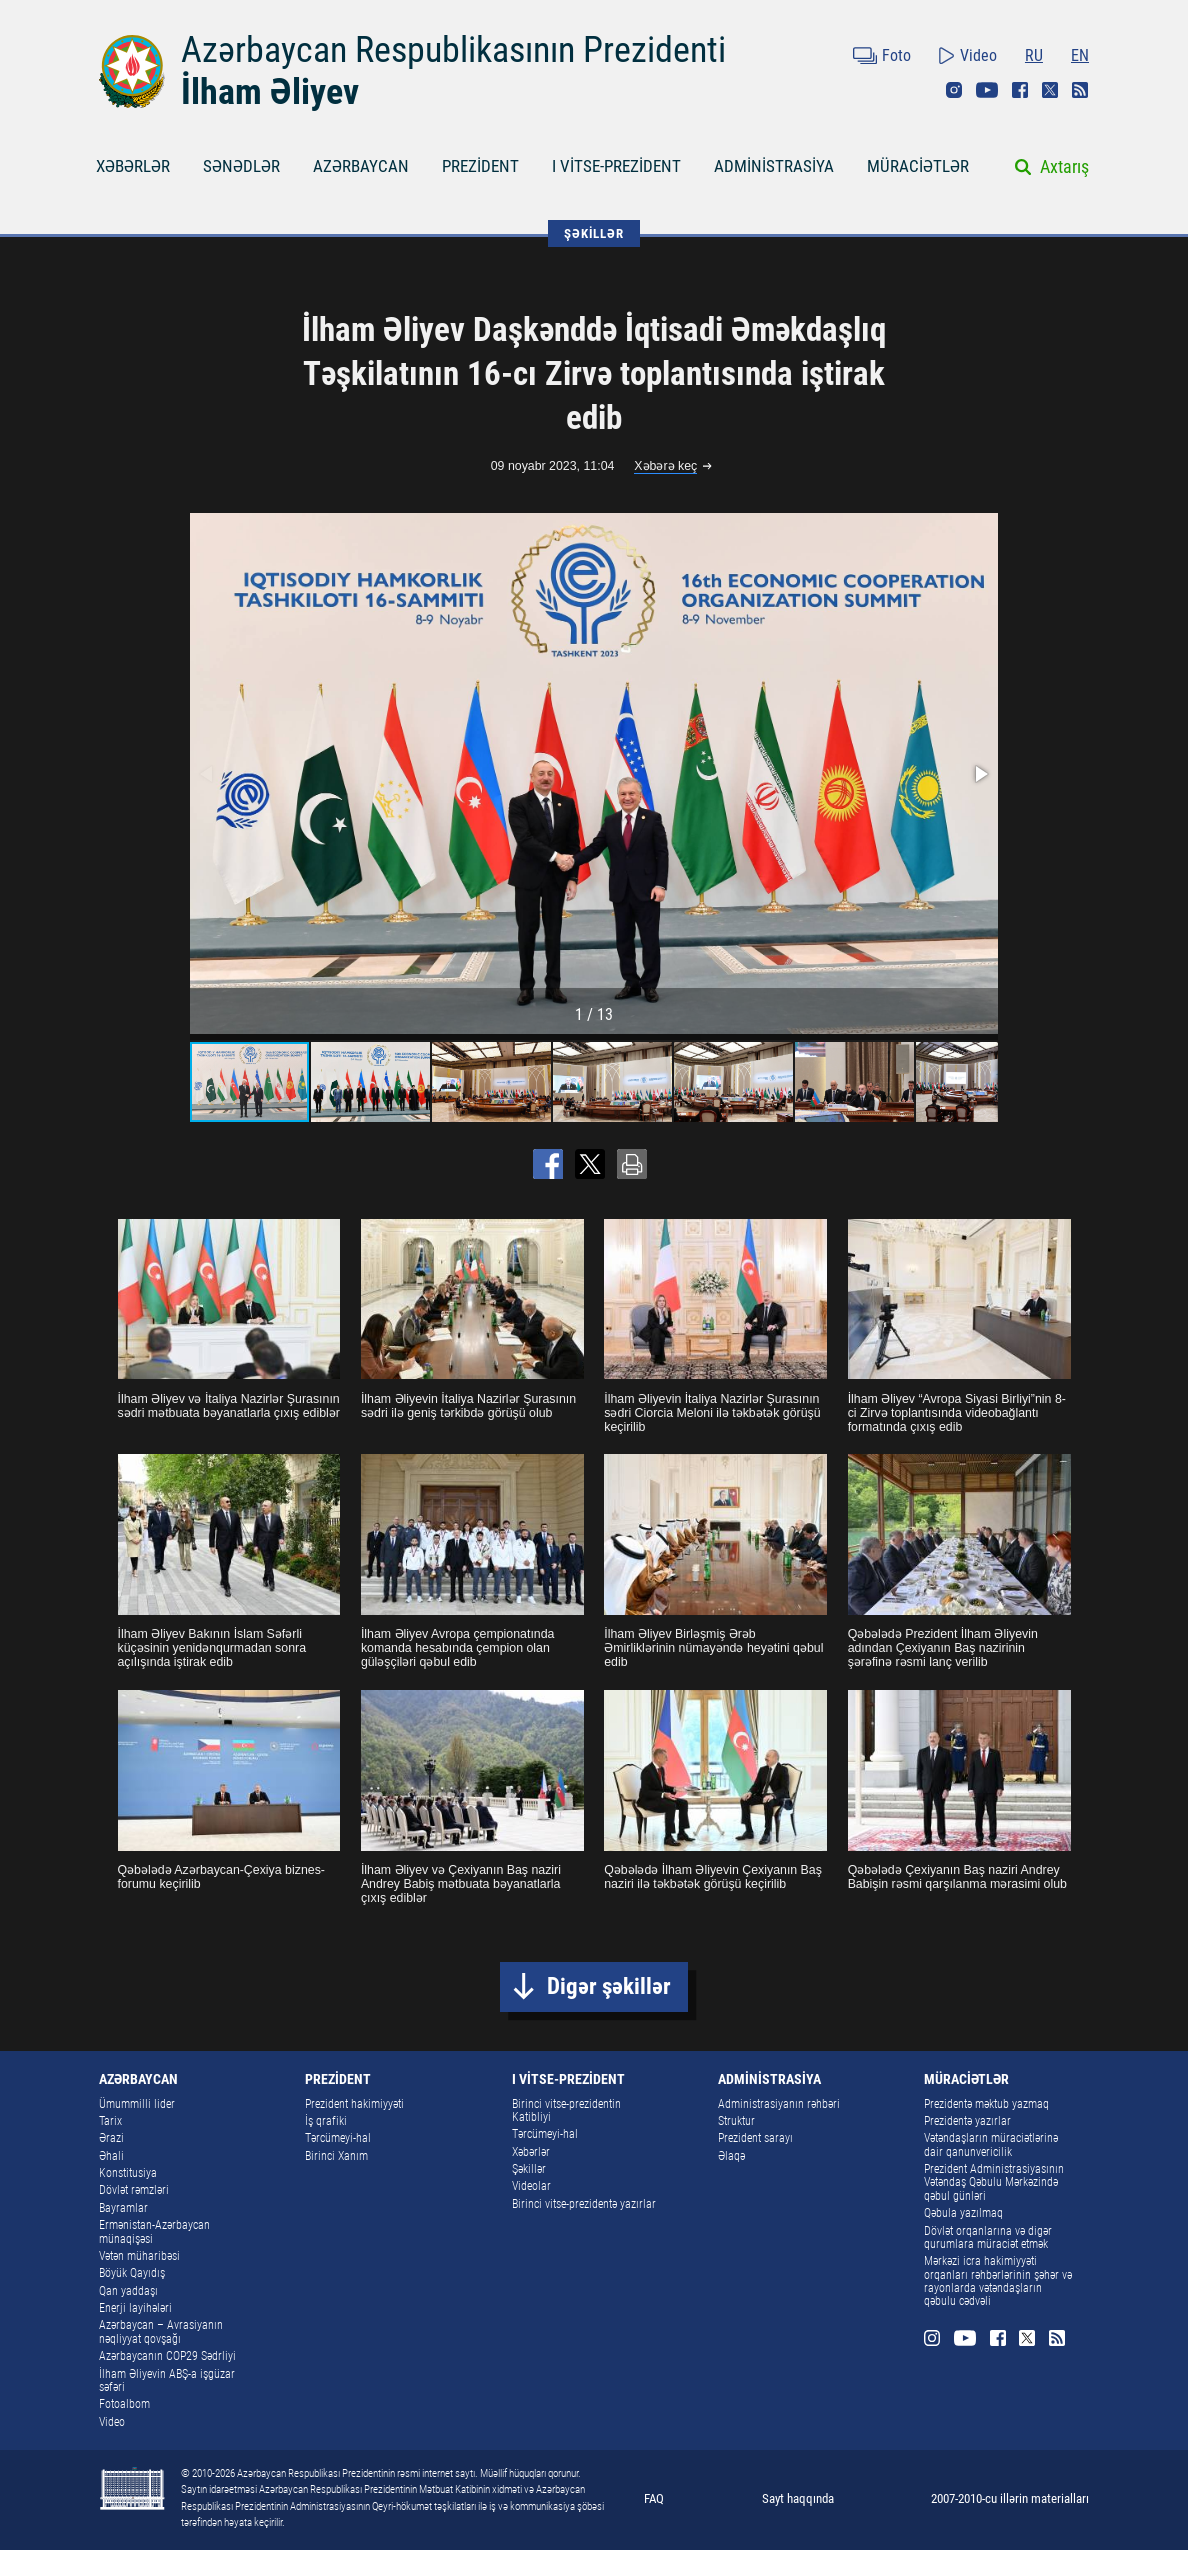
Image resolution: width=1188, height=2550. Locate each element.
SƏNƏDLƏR (241, 166)
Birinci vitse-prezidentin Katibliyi (566, 2110)
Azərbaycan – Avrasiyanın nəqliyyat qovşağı (161, 2331)
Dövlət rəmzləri (134, 2190)
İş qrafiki (326, 2121)
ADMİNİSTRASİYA (774, 166)
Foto (896, 55)
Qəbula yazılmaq (963, 2213)
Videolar (531, 2186)
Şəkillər (529, 2169)
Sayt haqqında (798, 2498)
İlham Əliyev (270, 91)
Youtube (987, 90)
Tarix (110, 2121)
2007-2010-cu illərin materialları (1010, 2498)
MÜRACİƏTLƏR (918, 166)
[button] (980, 774)
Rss (1080, 90)
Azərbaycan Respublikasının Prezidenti (453, 49)
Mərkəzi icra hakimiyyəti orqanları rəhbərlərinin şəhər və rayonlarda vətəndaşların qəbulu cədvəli (998, 2281)
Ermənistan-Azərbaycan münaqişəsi (154, 2231)
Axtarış (1064, 166)
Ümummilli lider (137, 2104)
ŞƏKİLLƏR (593, 233)
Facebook (1020, 90)
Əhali (111, 2156)
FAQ (654, 2498)
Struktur (736, 2121)
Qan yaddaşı (128, 2291)
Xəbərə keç (665, 466)
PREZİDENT (480, 166)
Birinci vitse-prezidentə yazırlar (584, 2204)
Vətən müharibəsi (139, 2256)
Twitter (1050, 90)
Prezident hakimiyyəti (354, 2104)
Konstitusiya (128, 2173)
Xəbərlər (531, 2152)
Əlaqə (731, 2156)
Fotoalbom (124, 2404)
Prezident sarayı (755, 2138)
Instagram (954, 90)
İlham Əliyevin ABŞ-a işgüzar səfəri (167, 2380)
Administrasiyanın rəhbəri (779, 2104)
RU (1034, 55)
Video (978, 55)
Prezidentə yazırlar (967, 2121)
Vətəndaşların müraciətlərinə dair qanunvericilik (991, 2144)
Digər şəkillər (609, 1986)
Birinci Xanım (336, 2156)
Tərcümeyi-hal (338, 2138)
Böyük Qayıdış (132, 2273)
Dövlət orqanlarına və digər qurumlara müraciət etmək (988, 2237)
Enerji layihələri (135, 2308)
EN (1080, 55)
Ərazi (111, 2138)
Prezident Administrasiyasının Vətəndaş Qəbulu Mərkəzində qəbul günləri (994, 2182)
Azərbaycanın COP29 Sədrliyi (167, 2356)
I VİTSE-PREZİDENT (616, 166)
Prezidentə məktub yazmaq (986, 2104)
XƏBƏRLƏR (133, 166)
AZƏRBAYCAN (361, 166)
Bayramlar (123, 2208)
